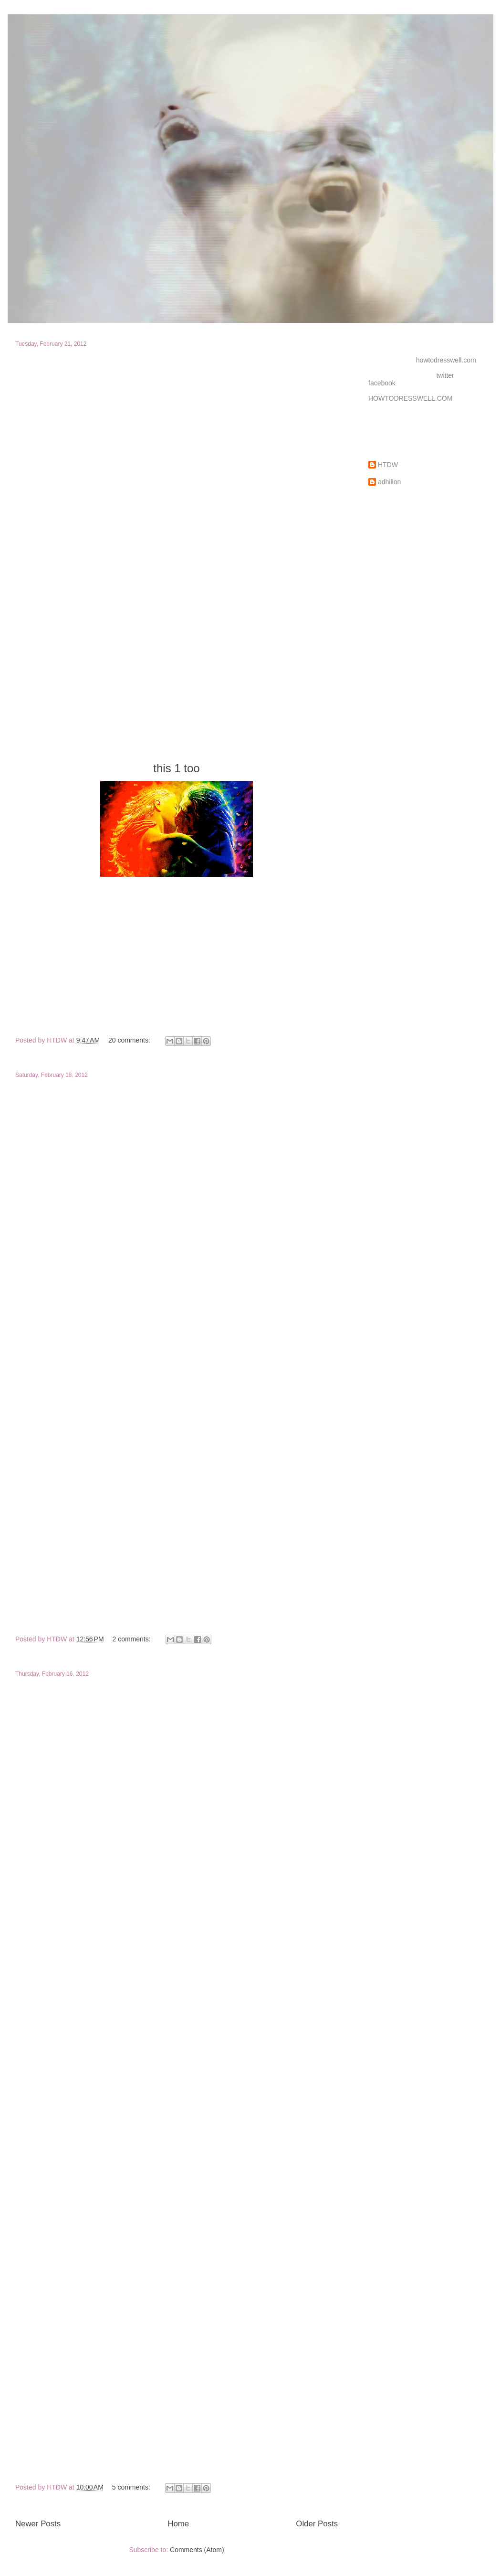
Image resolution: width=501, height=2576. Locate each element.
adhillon (389, 482)
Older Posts (317, 2523)
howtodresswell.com (446, 360)
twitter (445, 375)
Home (178, 2523)
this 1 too (176, 768)
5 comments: (132, 2487)
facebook (382, 383)
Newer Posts (38, 2523)
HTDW (388, 464)
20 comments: (130, 1040)
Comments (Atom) (197, 2550)
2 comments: (133, 1639)
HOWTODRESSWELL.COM (410, 398)
